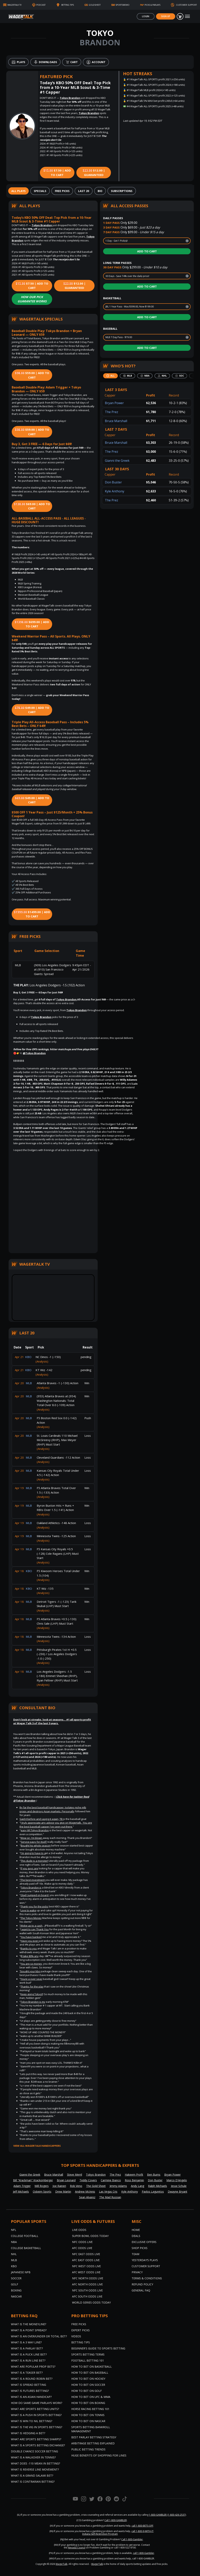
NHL (14, 2254)
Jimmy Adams (118, 2186)
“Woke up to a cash (31, 1925)
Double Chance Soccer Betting (34, 2451)
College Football (24, 2236)
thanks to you (29, 1948)
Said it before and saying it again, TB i (42, 1819)
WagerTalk (61, 2564)
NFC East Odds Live (86, 2254)
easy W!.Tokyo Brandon (35, 1830)
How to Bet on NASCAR (88, 2421)
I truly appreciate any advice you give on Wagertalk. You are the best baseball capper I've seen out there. (56, 1824)
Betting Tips (80, 2342)
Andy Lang (137, 2186)
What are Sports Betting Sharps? (36, 2439)
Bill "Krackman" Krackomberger (33, 2180)
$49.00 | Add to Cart (32, 710)
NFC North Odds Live (87, 2278)
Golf (14, 2284)
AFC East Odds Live (86, 2260)
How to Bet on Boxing (88, 2403)
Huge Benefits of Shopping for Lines (98, 2455)
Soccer (16, 2278)
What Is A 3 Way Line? (26, 2342)
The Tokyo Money (31, 1918)
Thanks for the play (32, 1986)
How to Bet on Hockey (88, 2378)
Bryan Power (114, 403)
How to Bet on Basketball (91, 2366)
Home (136, 2230)
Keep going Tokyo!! (32, 1994)
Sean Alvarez (87, 2197)
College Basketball (26, 2248)
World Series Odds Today (91, 2302)
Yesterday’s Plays (145, 2260)
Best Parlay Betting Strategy (93, 2437)
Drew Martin (63, 2191)
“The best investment (32, 1880)
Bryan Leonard (66, 2180)
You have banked (31, 1937)
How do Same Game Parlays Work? (36, 2403)
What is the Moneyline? (28, 2324)
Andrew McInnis (85, 2191)
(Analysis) (42, 1361)
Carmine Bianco (111, 2180)
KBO (14, 2266)
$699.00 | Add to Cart (32, 624)
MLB (14, 2260)
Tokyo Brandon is (31, 1887)
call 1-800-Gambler (143, 2553)
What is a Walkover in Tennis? (33, 2457)
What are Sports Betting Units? (35, 2409)
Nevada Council (76, 2547)
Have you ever (30, 1941)
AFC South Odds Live (87, 2296)
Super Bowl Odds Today (90, 2236)
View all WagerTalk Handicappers (37, 2145)
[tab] (18, 191)
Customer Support (146, 2266)
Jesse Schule (179, 2186)
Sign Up (165, 16)
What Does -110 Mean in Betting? (35, 2463)
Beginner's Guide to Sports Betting (98, 2348)
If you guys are (29, 1868)
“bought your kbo (30, 1971)
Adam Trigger (22, 2186)
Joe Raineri (59, 2186)
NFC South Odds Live (87, 2290)
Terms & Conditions (147, 2278)
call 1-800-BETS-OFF (142, 2525)
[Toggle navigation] (187, 16)
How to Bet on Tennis (87, 2415)
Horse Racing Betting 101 (90, 2409)
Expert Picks (80, 2330)
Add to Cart (147, 251)
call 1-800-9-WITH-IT (142, 2531)
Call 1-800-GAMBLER (115, 2520)
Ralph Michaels (157, 2186)
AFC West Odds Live (86, 2272)
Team (135, 2254)
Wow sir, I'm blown (32, 1838)
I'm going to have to (32, 1853)
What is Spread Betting (28, 2385)
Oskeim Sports (42, 2191)
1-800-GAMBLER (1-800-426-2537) (167, 2514)
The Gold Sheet (96, 2186)
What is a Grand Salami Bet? (32, 2475)
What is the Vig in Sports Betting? (36, 2427)
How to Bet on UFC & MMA (90, 2397)
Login (145, 16)
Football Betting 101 (87, 2360)
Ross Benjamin (134, 2180)
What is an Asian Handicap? (31, 2397)
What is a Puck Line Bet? (29, 2354)
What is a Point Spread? (28, 2330)
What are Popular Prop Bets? (33, 2366)
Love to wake (28, 1910)
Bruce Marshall (116, 421)
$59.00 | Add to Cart (32, 375)
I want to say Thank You (35, 1929)
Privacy (137, 2272)
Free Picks (78, 2324)
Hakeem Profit (134, 2174)
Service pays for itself (34, 1842)
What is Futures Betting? (30, 2391)
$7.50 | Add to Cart (57, 172)
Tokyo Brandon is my (33, 2002)
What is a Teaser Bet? (27, 2372)
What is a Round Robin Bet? (31, 2378)
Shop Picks (139, 2248)
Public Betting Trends (88, 2449)
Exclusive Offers (144, 2242)
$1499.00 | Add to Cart (32, 914)
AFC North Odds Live (87, 2284)
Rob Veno (76, 2186)
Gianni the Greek (117, 460)
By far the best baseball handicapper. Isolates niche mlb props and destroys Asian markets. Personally (53, 1809)
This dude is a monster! (34, 1861)
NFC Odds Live (82, 2242)
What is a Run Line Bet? (28, 2360)
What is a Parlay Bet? (27, 2348)
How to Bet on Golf (86, 2391)
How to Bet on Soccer (88, 2385)
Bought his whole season (36, 1845)
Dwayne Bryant (177, 2191)
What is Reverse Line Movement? (35, 2469)
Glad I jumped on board (34, 1895)
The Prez (111, 412)
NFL (13, 2230)
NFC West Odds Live (86, 2266)
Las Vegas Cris (108, 2191)
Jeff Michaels (21, 2191)
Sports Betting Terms (87, 2354)
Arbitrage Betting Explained (93, 2443)
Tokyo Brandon (96, 2174)
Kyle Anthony (114, 491)
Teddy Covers (88, 2180)
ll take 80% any (30, 1956)
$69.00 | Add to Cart (32, 506)
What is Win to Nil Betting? (31, 2421)
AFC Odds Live (82, 2248)
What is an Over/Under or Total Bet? (39, 2336)
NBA (14, 2242)
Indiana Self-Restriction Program (100, 2534)
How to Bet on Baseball (89, 2372)
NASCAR (16, 2296)
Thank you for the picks (34, 1906)
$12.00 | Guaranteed (94, 172)
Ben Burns (153, 2174)
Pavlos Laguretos (153, 2191)
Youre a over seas (31, 1979)
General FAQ (141, 2290)
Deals (136, 2236)
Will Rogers (42, 2186)
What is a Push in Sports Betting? (36, 2415)
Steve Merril (74, 2174)
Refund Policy (142, 2284)
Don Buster (113, 482)
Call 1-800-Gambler (132, 2539)
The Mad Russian (110, 2197)
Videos (76, 2336)
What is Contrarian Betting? (32, 2481)
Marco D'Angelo (176, 2180)
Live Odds (79, 2230)
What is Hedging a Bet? (28, 2433)
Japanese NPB (20, 2272)
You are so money (31, 1963)
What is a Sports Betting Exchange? (38, 2445)
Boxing (16, 2290)
